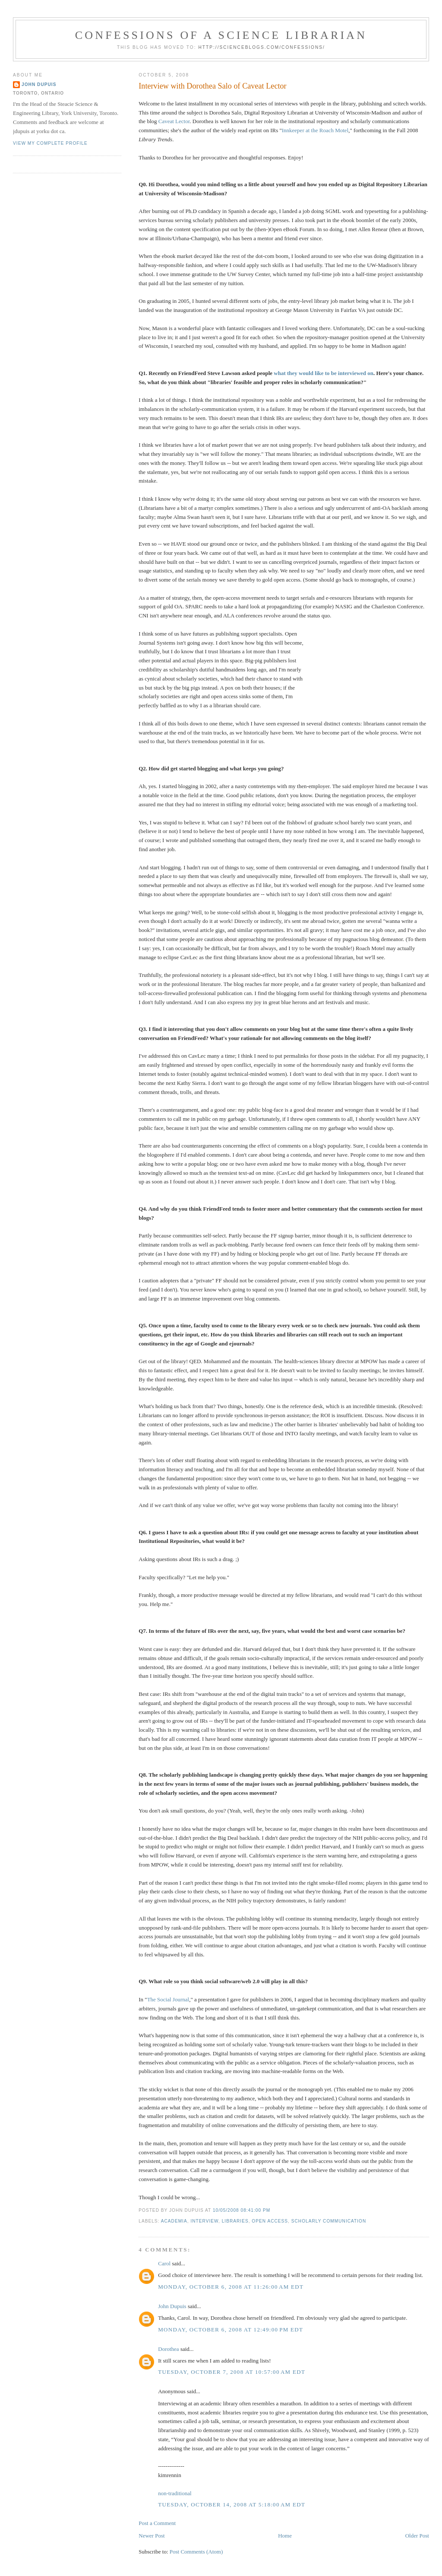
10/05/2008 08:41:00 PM (241, 2210)
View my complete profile (50, 143)
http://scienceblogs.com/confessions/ (261, 47)
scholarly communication (328, 2221)
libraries (235, 2221)
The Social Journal (168, 1999)
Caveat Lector (174, 121)
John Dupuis (172, 2306)
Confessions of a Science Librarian (221, 35)
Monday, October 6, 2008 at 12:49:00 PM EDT (230, 2329)
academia (174, 2221)
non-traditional (174, 2493)
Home (285, 2535)
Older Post (417, 2535)
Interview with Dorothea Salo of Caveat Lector (212, 86)
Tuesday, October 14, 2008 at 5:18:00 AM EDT (231, 2504)
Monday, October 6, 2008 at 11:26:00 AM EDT (230, 2286)
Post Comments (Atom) (196, 2551)
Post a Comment (157, 2523)
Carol (164, 2263)
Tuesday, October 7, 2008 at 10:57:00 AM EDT (231, 2372)
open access (270, 2221)
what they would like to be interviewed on (323, 373)
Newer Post (151, 2535)
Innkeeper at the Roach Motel (315, 130)
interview (204, 2221)
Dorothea (168, 2349)
